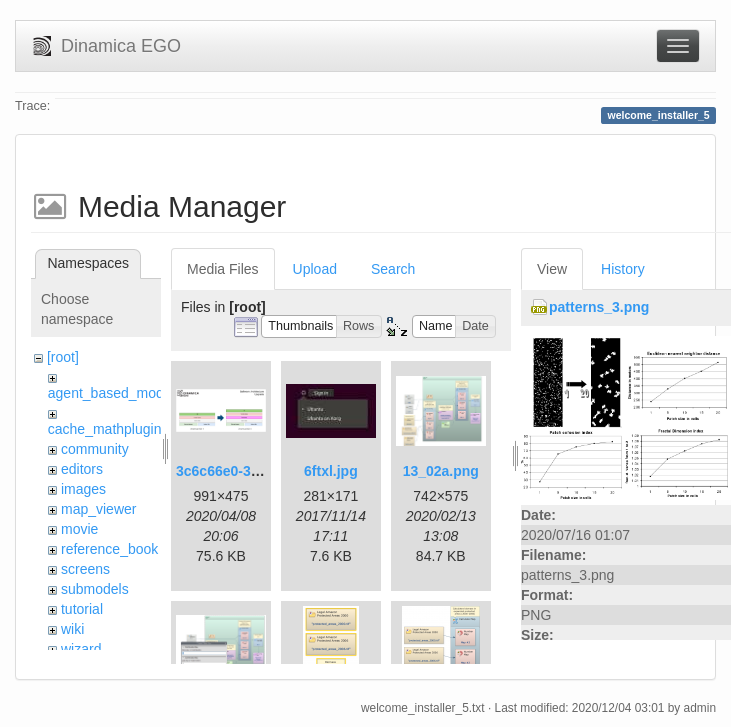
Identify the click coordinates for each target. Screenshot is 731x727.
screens (85, 569)
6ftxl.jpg (331, 471)
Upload (315, 269)
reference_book (109, 549)
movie (79, 529)
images (83, 489)
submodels (95, 589)
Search (393, 269)
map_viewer (98, 509)
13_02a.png (441, 471)
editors (82, 469)
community (95, 449)
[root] (63, 357)
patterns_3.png (599, 307)
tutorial (82, 609)
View (552, 269)
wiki (72, 629)
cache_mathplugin (105, 429)
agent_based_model (111, 393)
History (623, 269)
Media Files (223, 269)
